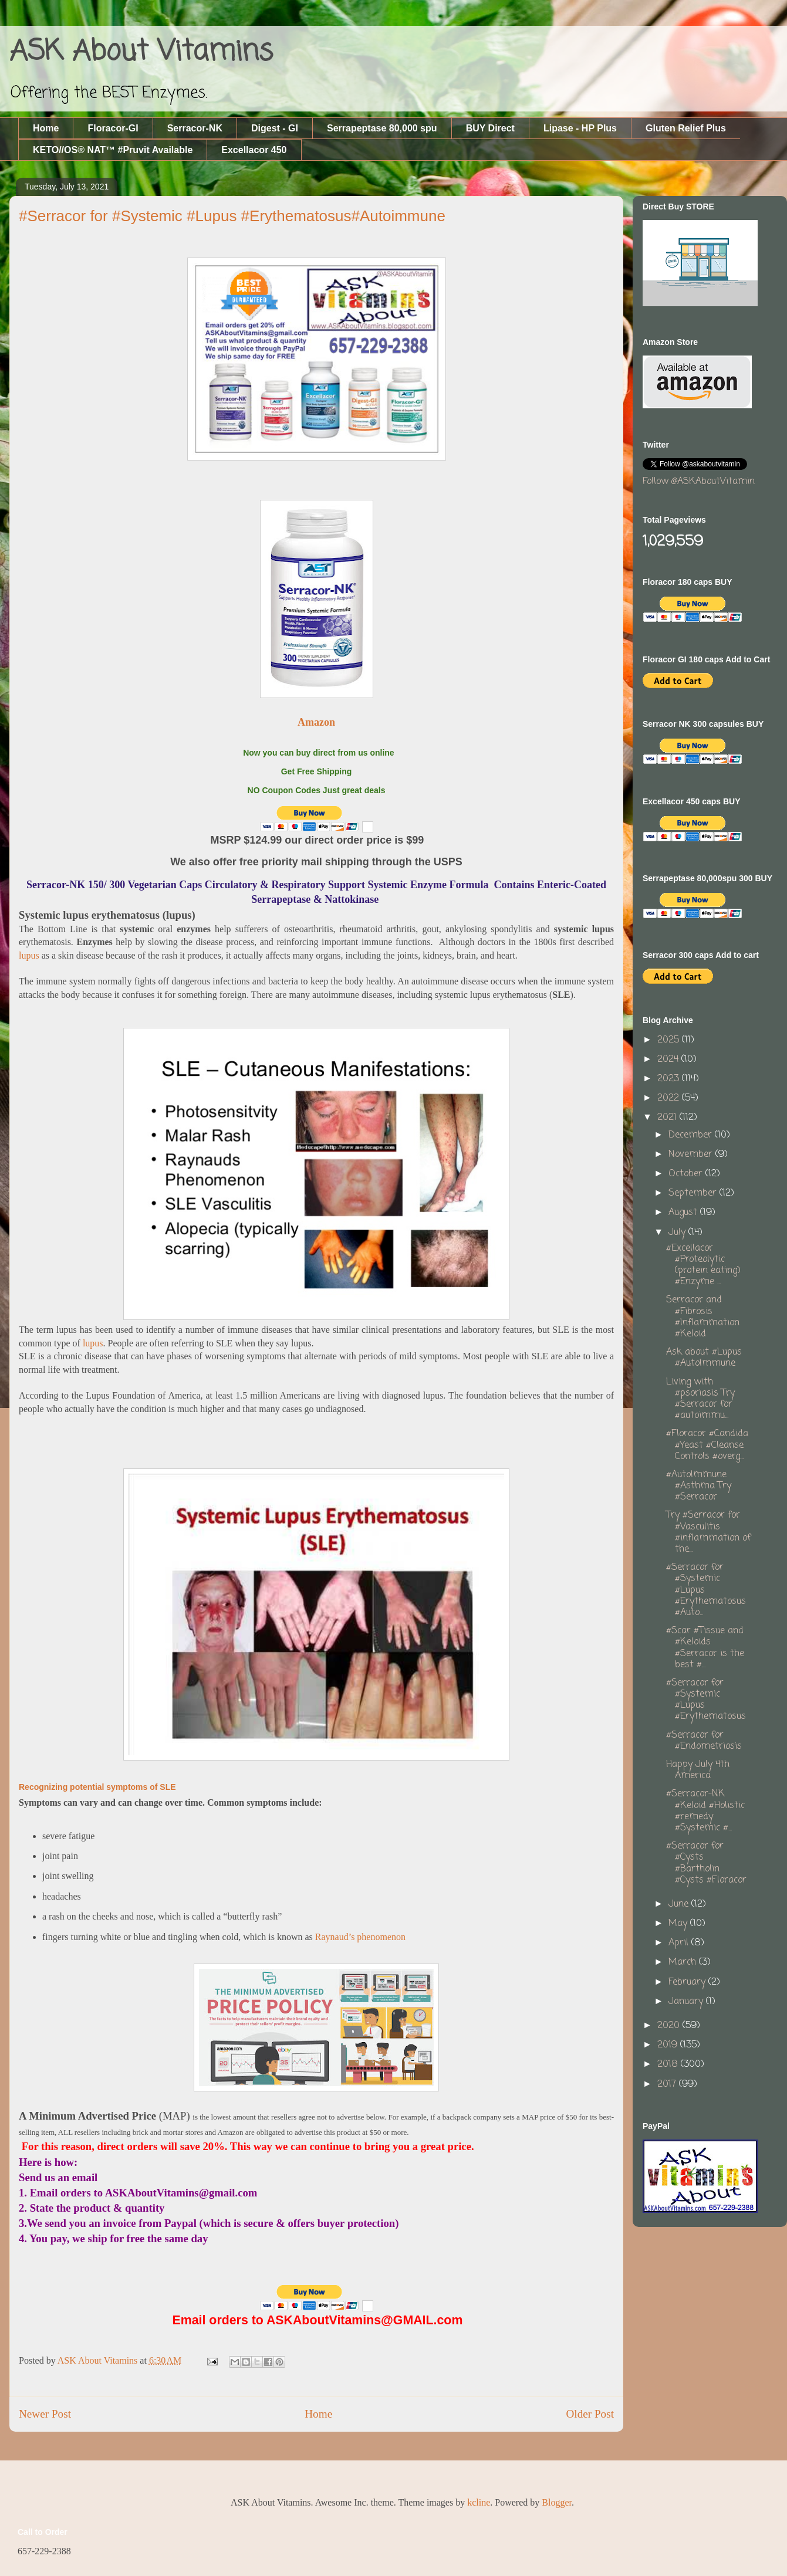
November (691, 1154)
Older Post (590, 2414)
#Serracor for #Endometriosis (704, 1741)
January (687, 2002)
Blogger (557, 2502)
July (678, 1233)
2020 (670, 2026)
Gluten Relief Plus (686, 128)
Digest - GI (274, 128)
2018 (669, 2064)
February (688, 1982)
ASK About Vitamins (141, 52)
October (686, 1174)
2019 (668, 2045)
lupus (29, 955)
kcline (478, 2502)
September (694, 1193)
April (679, 1943)
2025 (669, 1040)
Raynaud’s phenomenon (360, 1937)
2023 (669, 1079)
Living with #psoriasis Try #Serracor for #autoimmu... (700, 1399)
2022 (669, 1098)
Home (46, 128)
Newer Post (45, 2414)
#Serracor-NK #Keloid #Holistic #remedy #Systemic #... (705, 1811)
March (683, 1962)
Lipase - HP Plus (580, 128)
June (679, 1904)
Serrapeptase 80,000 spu (382, 128)
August (684, 1213)
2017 (668, 2084)
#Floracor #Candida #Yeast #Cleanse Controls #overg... (707, 1445)
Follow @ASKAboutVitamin (699, 482)
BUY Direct (490, 128)
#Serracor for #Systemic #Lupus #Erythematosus (706, 1700)
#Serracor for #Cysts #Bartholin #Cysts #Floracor (706, 1863)
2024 (669, 1059)
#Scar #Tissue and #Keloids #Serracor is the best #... (705, 1648)
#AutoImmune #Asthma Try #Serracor (698, 1486)
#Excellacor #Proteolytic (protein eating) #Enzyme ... (703, 1265)
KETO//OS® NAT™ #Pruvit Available (112, 150)
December (691, 1135)
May (679, 1924)
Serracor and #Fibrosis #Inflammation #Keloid (702, 1317)
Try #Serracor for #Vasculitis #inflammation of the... (708, 1532)
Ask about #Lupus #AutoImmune (704, 1357)
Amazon (316, 722)
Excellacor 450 (253, 150)
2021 (668, 1118)
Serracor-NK (194, 128)
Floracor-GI (112, 128)
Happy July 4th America (697, 1770)
